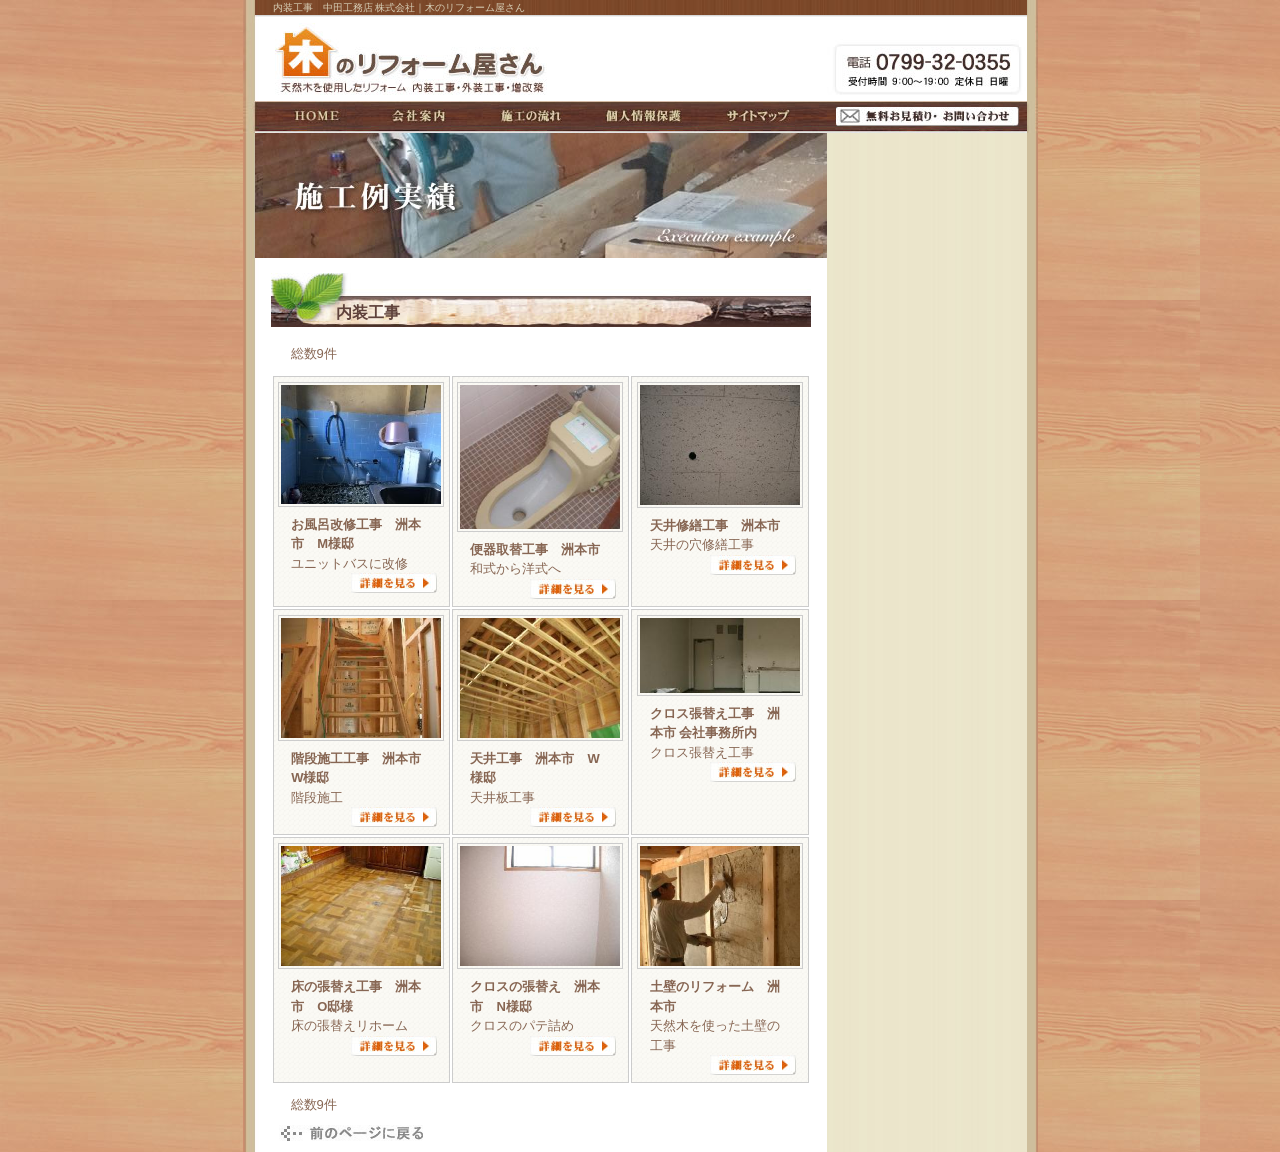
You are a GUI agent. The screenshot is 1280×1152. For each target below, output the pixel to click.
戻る (348, 1133)
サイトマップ (758, 116)
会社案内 (418, 116)
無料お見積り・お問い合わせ (927, 116)
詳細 (394, 583)
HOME (317, 116)
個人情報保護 (643, 116)
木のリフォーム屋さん (413, 59)
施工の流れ (531, 116)
